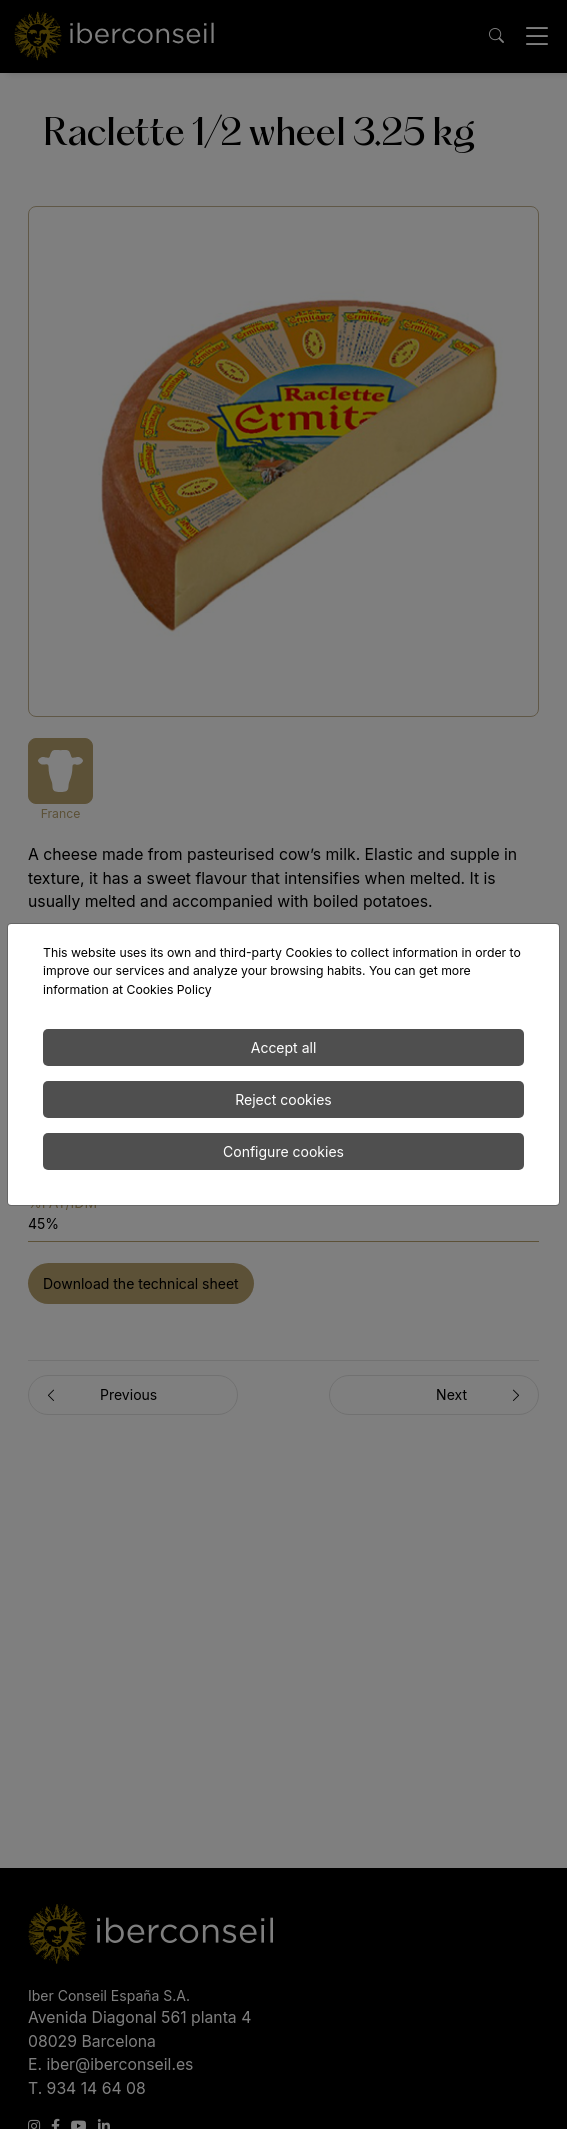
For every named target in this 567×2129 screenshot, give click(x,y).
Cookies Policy (168, 989)
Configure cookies (283, 1151)
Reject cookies (283, 1099)
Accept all (284, 1047)
